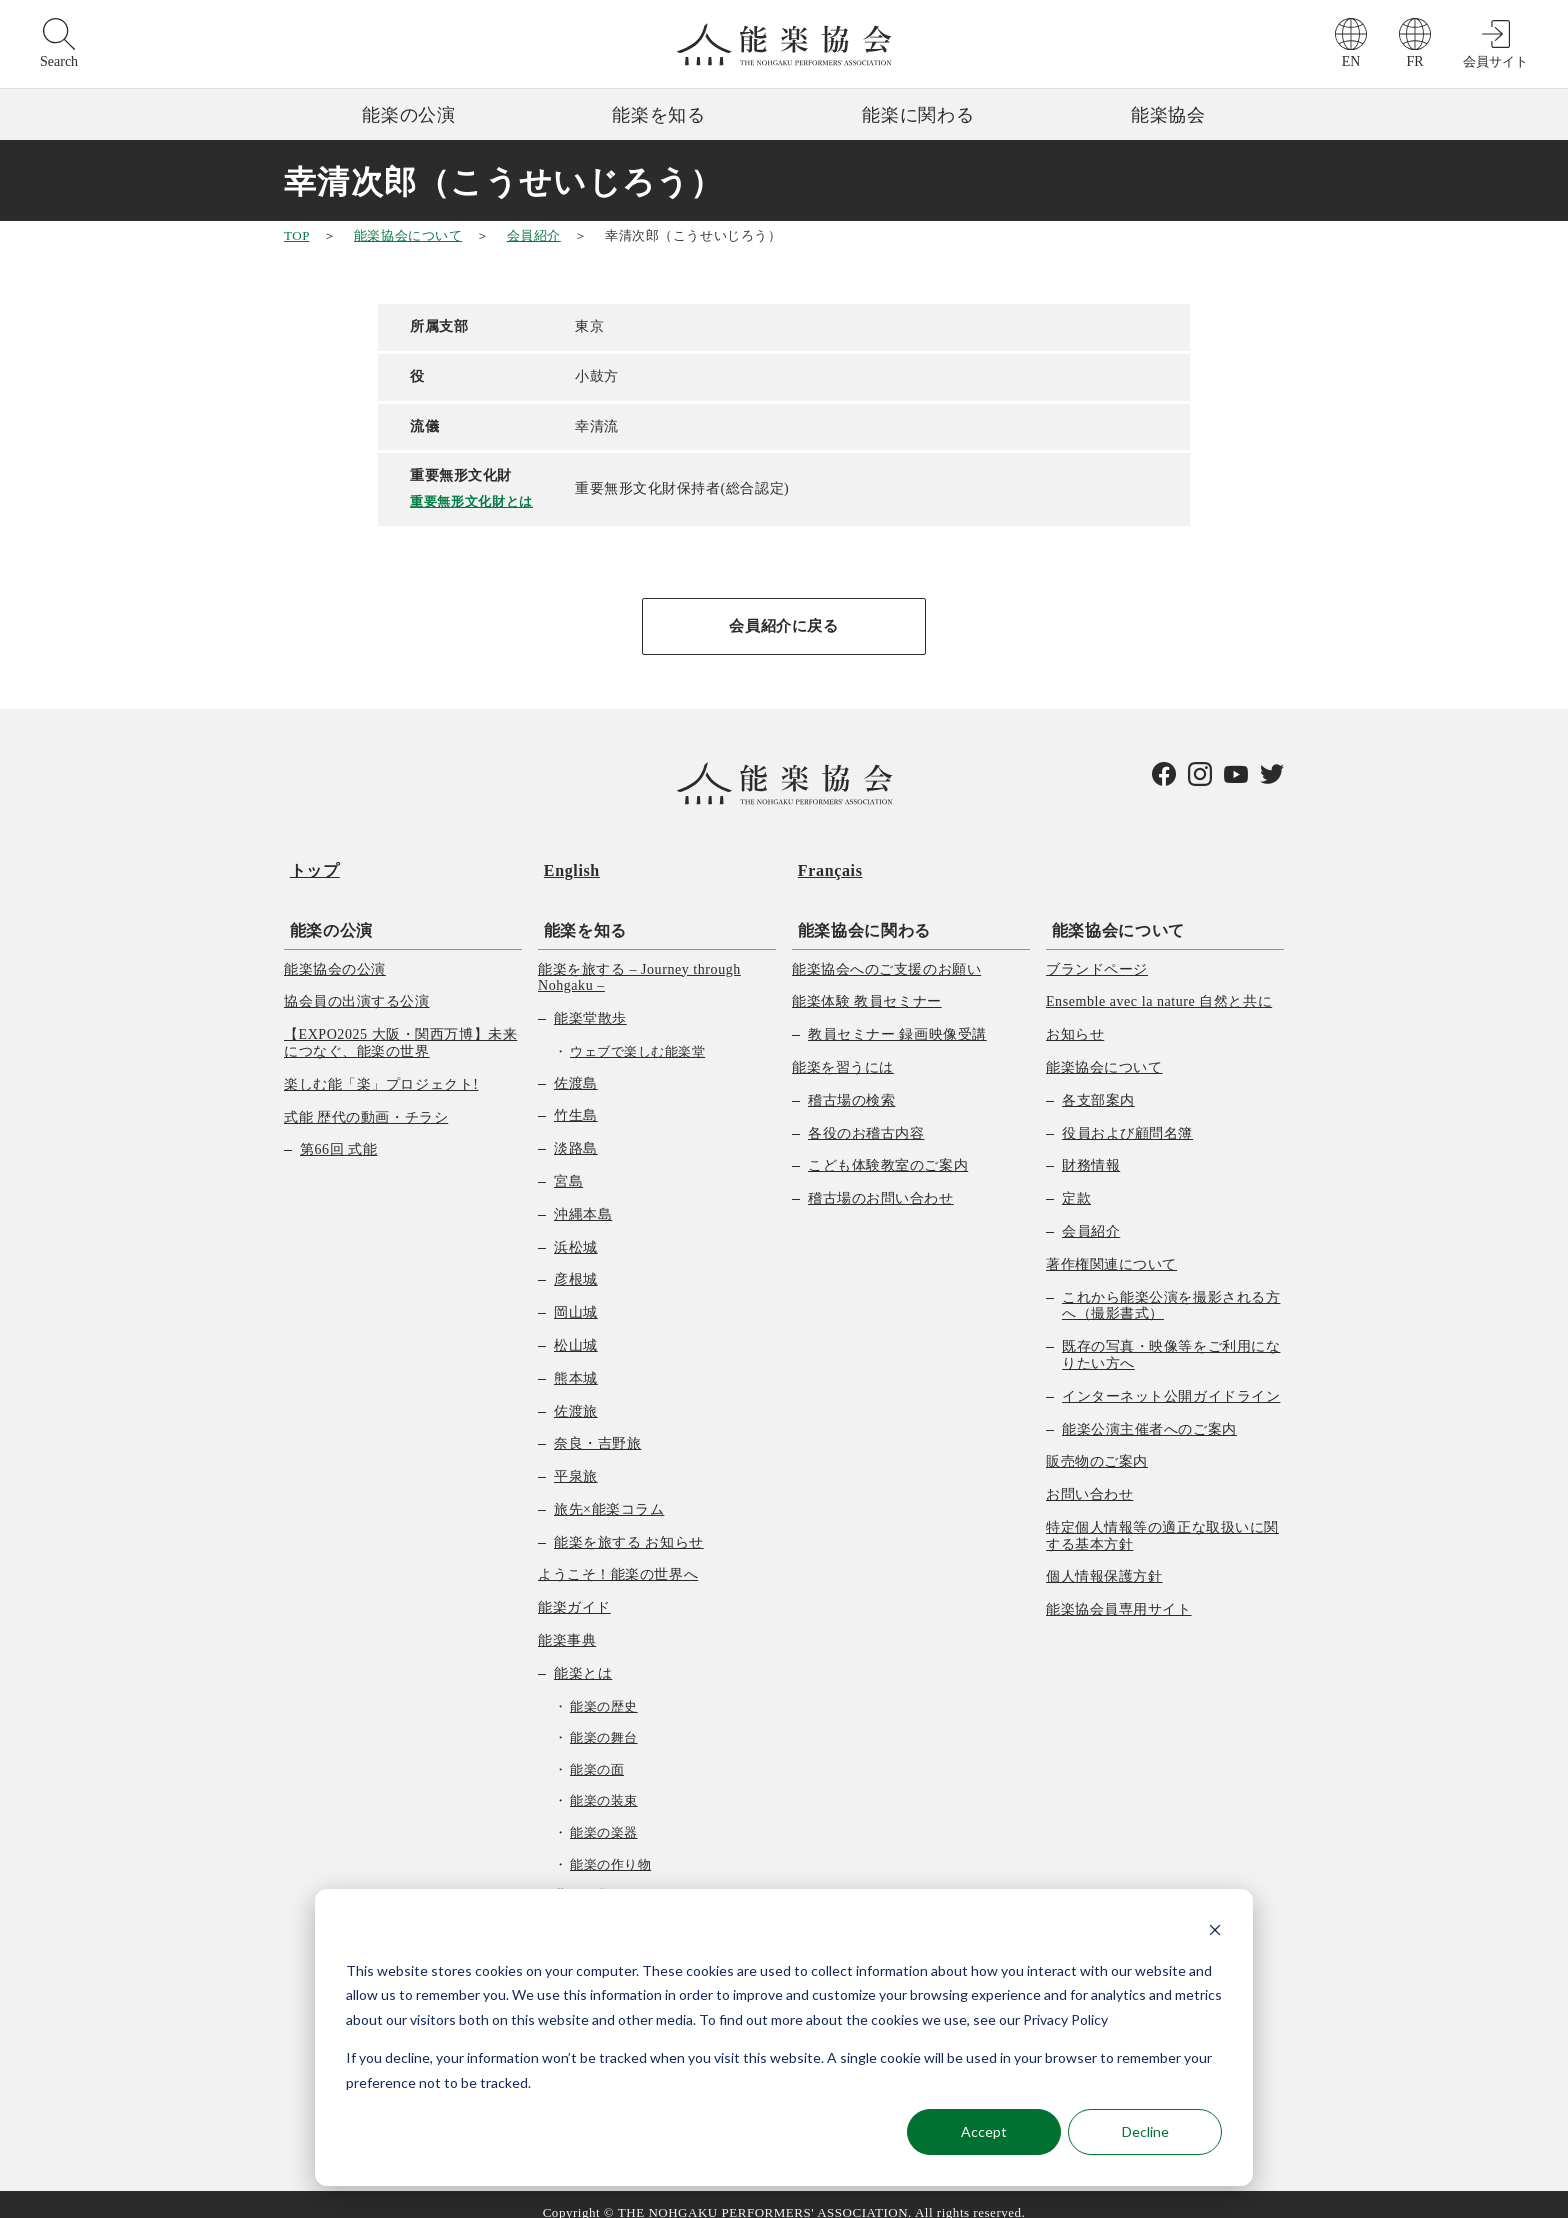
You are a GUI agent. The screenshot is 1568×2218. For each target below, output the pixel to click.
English (566, 864)
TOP (296, 235)
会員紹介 (534, 235)
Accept (984, 2131)
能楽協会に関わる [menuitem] (858, 913)
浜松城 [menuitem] (576, 1230)
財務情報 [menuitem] (1091, 1149)
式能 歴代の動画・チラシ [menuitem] (366, 1100)
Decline (1145, 2131)
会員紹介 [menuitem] (1091, 1214)
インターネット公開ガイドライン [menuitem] (1171, 1379)
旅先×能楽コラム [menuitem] (609, 1492)
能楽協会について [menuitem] (1112, 913)
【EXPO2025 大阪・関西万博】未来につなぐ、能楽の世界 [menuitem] (400, 1026)
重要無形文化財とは (475, 500)
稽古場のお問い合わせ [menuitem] (881, 1181)
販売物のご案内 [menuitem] (1097, 1445)
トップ (309, 864)
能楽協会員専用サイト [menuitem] (1119, 1593)
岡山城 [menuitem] (576, 1295)
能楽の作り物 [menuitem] (610, 1847)
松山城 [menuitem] (576, 1328)
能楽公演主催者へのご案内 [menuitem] (1149, 1412)
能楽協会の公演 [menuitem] (335, 952)
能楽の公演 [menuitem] (325, 913)
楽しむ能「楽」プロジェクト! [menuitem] (381, 1067)
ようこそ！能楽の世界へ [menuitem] (618, 1558)
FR (1414, 61)
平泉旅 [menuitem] (576, 1459)
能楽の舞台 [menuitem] (604, 1721)
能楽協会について (408, 235)
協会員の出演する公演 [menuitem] (357, 985)
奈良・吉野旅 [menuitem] (597, 1427)
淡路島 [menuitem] (576, 1131)
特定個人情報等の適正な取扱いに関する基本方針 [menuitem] (1162, 1519)
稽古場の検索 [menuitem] (851, 1083)
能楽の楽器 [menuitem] (604, 1815)
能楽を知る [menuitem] (579, 913)
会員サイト (1495, 61)
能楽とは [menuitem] (583, 1656)
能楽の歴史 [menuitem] (604, 1689)
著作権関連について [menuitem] (1111, 1247)
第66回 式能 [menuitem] (338, 1133)
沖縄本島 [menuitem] (583, 1197)
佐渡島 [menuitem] (576, 1066)
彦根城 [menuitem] (576, 1263)
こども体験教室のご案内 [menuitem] (888, 1149)
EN (1351, 61)
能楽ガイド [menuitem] (574, 1591)
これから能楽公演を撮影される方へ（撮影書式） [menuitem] (1171, 1289)
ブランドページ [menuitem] (1097, 952)
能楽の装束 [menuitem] (604, 1784)
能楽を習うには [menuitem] (843, 1050)
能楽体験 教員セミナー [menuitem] (867, 985)
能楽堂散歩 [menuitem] (590, 1001)
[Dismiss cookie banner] (1215, 1932)
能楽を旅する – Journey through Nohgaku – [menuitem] (639, 961)
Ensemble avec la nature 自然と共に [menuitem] (1159, 985)
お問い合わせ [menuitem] (1089, 1477)
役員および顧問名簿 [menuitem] (1127, 1116)
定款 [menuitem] (1076, 1181)
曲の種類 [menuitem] (583, 1879)
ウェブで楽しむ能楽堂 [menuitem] (637, 1034)
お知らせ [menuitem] (1075, 1017)
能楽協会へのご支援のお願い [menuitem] (886, 952)
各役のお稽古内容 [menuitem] (866, 1116)
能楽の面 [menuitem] (597, 1752)
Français (824, 864)
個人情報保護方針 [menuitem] (1104, 1560)
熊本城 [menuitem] (576, 1361)
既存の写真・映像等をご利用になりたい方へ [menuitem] (1171, 1338)
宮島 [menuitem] (568, 1164)
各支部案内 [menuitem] (1098, 1083)
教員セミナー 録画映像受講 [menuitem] (897, 1017)
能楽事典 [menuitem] (567, 1623)
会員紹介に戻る (784, 626)
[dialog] (784, 2037)
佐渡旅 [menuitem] (576, 1394)
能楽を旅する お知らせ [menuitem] (629, 1525)
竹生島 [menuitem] (576, 1099)
